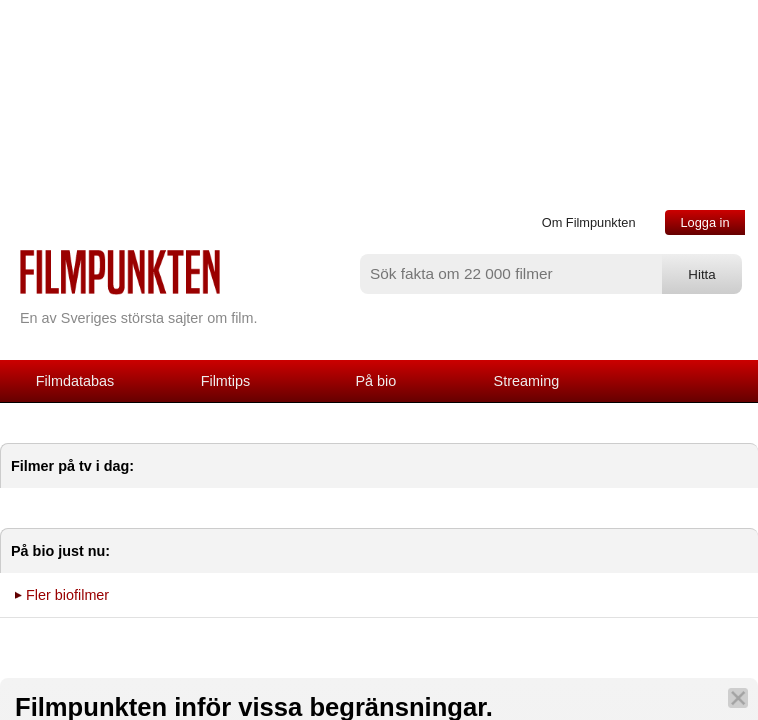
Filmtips (226, 381)
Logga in (704, 222)
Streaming (527, 381)
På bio (376, 381)
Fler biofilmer (67, 595)
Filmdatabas (75, 381)
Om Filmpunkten (589, 222)
